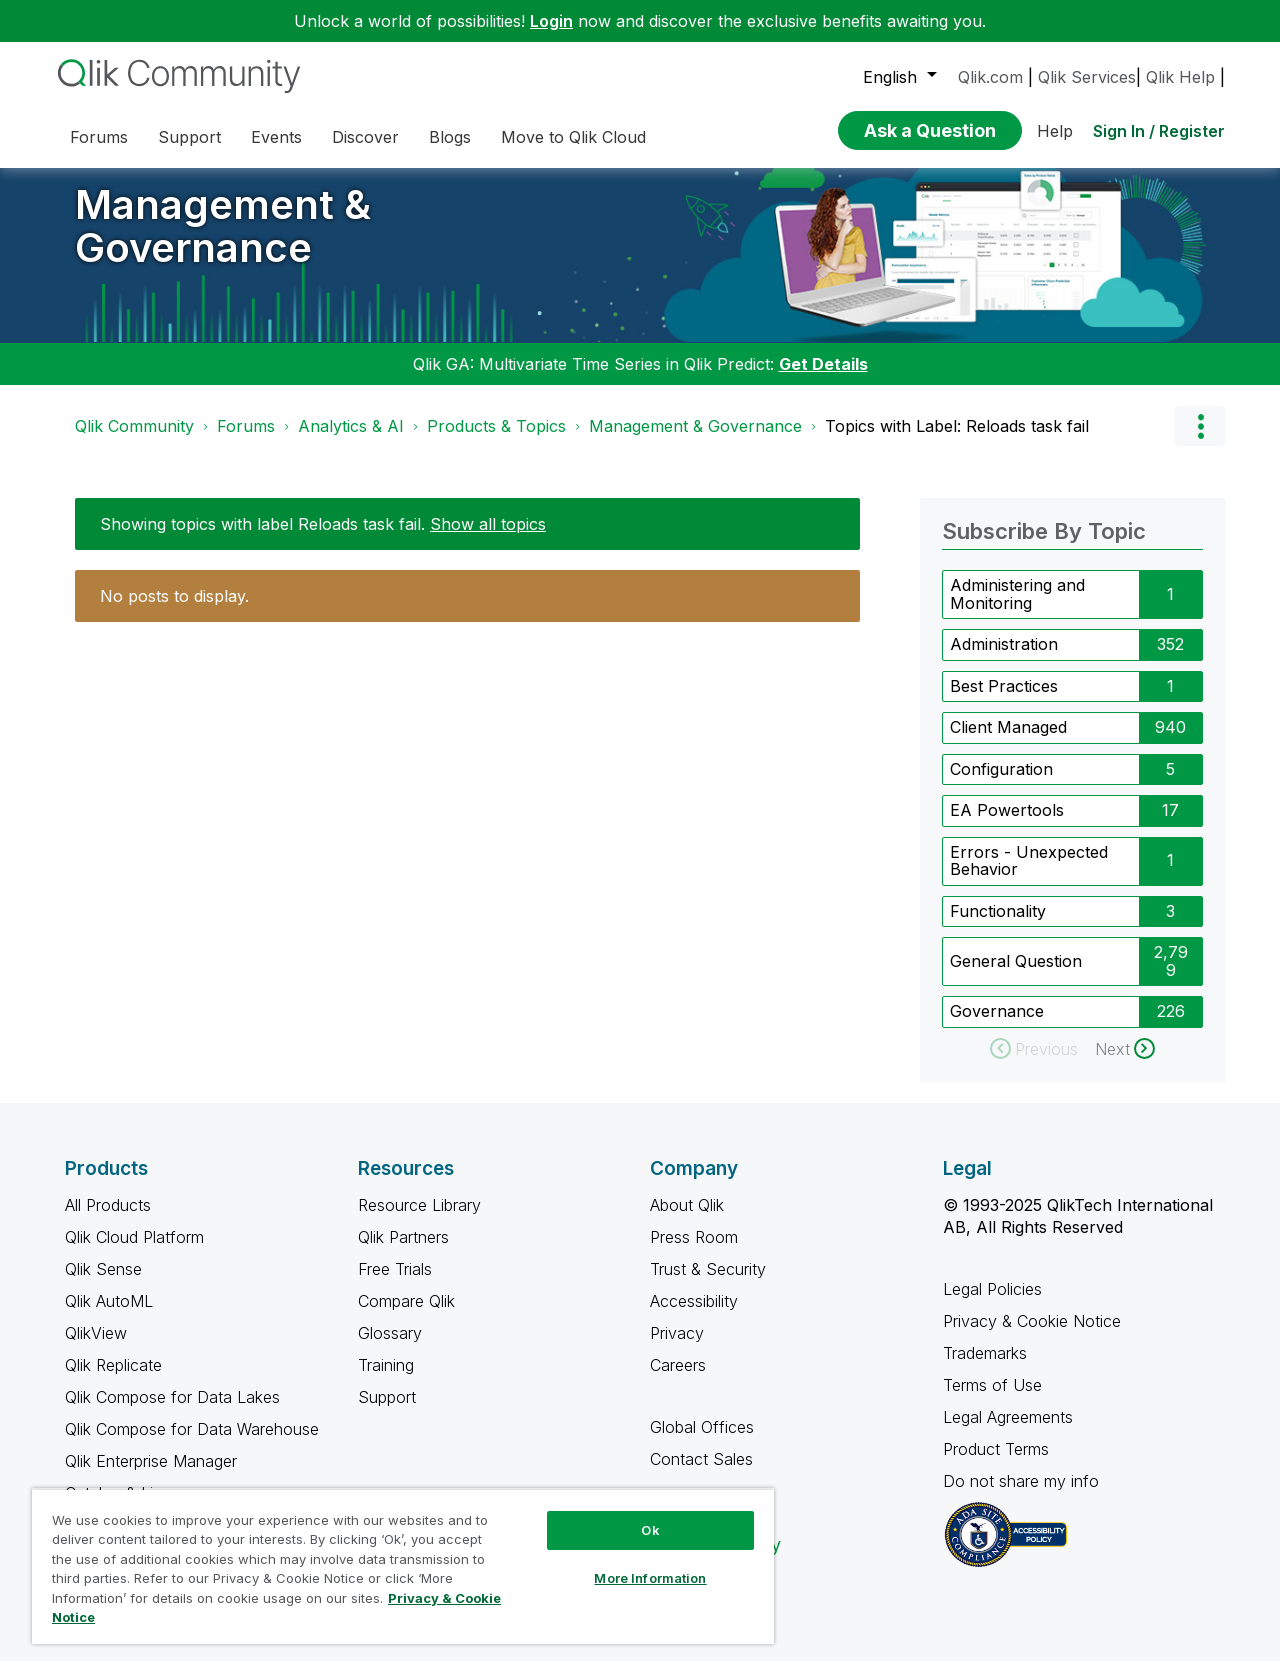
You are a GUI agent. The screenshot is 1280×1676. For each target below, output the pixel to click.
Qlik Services (1087, 77)
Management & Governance (223, 241)
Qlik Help (1180, 77)
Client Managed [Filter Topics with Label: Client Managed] (1008, 742)
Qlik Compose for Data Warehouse (192, 1444)
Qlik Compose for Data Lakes (172, 1412)
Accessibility (694, 1316)
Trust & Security (708, 1284)
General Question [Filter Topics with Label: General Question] (1016, 976)
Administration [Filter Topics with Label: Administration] (1004, 659)
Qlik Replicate (113, 1380)
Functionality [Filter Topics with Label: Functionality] (998, 926)
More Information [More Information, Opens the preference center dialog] (650, 1578)
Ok (650, 1530)
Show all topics (488, 539)
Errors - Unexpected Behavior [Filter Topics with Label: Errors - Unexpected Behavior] (1029, 876)
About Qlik (687, 1220)
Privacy (677, 1348)
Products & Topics (496, 441)
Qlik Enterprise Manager (151, 1476)
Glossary (390, 1348)
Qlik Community (134, 441)
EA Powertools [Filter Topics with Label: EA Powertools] (1007, 825)
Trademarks (985, 1368)
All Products (108, 1220)
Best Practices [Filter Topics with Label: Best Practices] (1004, 701)
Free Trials (395, 1284)
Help (1055, 131)
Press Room (694, 1252)
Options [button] (1200, 441)
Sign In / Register (1159, 131)
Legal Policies (992, 1304)
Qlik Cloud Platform (134, 1252)
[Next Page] (1125, 1064)
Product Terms (996, 1464)
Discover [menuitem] (365, 137)
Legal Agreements (1008, 1432)
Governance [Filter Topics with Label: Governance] (997, 1026)
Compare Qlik (406, 1316)
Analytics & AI (351, 441)
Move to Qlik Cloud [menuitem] (573, 137)
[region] (403, 1566)
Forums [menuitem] (99, 137)
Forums (246, 441)
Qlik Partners (403, 1252)
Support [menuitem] (189, 137)
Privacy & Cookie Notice (1032, 1336)
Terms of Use (992, 1400)
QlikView (96, 1348)
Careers (678, 1380)
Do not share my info (1023, 1496)
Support (387, 1412)
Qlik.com (990, 77)
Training (386, 1380)
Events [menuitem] (276, 137)
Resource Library (419, 1220)
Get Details (823, 379)
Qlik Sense (103, 1284)
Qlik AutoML (109, 1316)
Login (551, 21)
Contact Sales (701, 1474)
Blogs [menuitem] (450, 137)
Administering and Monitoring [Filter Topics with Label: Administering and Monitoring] (1017, 609)
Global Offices (702, 1442)
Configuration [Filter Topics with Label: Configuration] (1001, 784)
